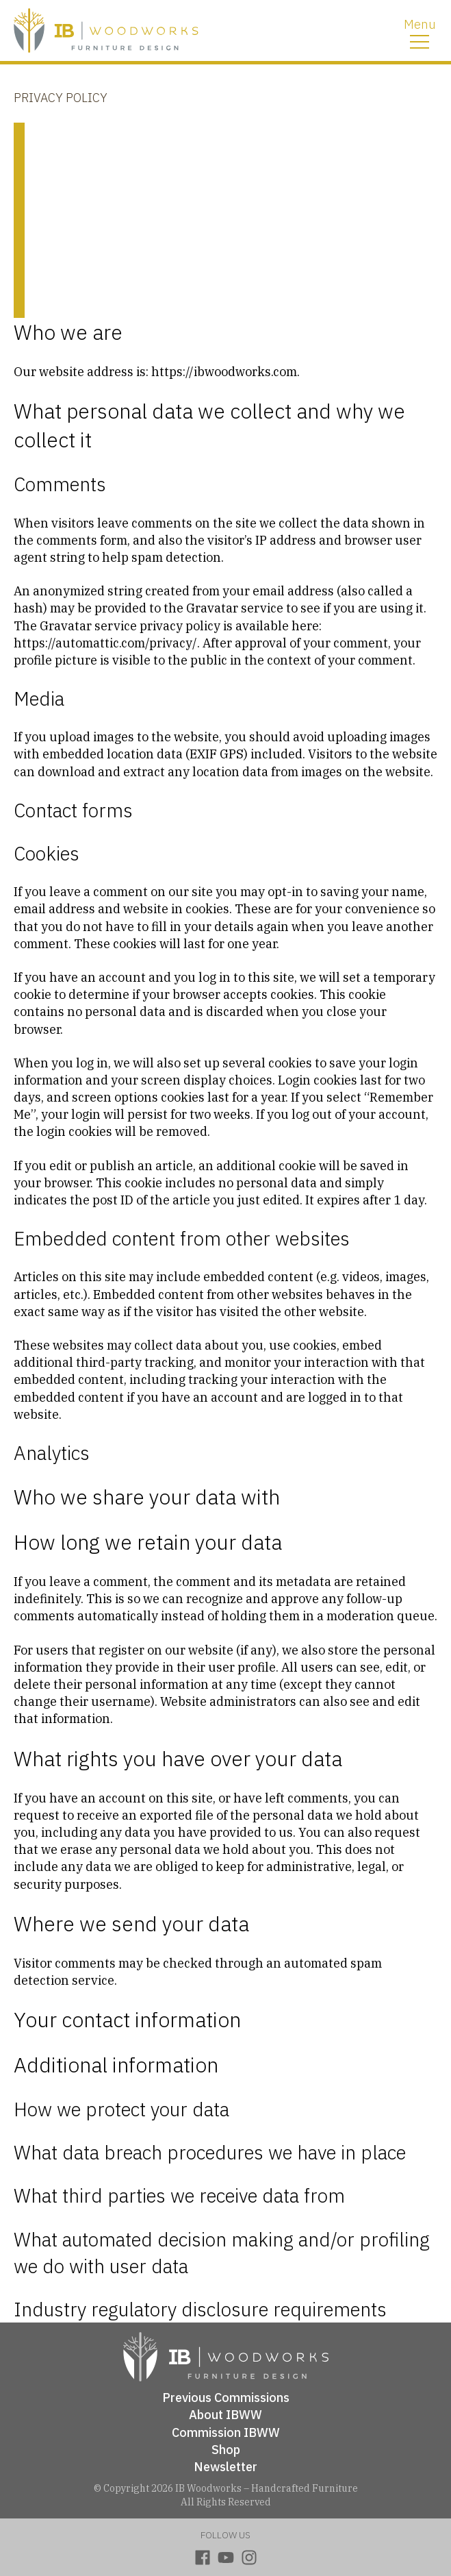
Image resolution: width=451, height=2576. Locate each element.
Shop (225, 2449)
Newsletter (225, 2467)
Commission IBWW (226, 2432)
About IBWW (225, 2415)
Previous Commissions (225, 2397)
